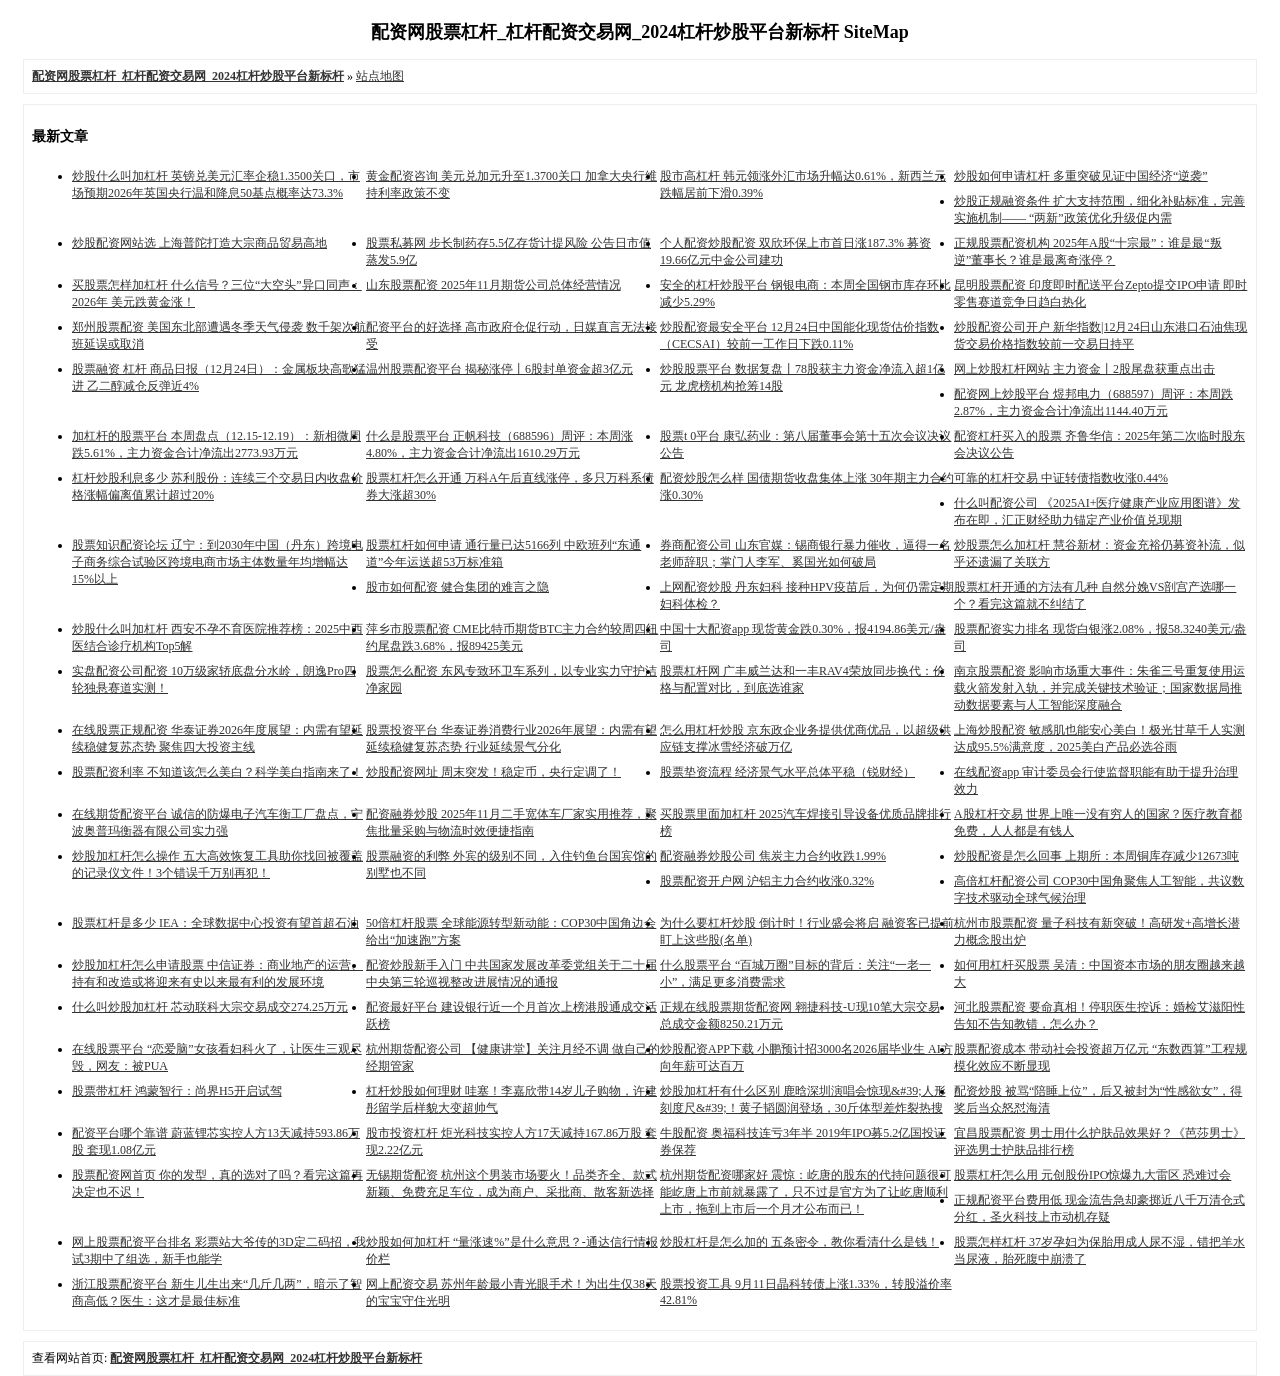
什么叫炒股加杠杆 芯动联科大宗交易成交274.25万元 (210, 1007)
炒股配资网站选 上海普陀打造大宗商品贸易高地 (199, 243)
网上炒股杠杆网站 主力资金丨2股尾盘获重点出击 (1084, 369)
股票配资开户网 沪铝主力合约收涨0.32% (767, 881)
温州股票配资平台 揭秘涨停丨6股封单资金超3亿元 (499, 369)
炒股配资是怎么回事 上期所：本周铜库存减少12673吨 (1096, 856)
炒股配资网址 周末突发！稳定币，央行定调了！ (493, 772)
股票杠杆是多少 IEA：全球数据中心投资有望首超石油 (215, 923)
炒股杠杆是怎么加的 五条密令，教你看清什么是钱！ (799, 1242)
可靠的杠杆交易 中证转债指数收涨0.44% (1061, 478)
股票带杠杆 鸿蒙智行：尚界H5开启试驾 (177, 1091)
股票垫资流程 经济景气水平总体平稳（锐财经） (787, 772)
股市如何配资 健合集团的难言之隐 (457, 587)
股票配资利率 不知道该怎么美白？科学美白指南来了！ (217, 772)
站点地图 (380, 76)
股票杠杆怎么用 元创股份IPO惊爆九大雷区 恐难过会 (1092, 1175)
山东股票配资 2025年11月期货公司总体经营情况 (493, 285)
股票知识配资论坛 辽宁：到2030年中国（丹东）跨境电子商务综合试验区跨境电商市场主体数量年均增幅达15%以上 (217, 562)
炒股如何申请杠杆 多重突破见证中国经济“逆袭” (1081, 176)
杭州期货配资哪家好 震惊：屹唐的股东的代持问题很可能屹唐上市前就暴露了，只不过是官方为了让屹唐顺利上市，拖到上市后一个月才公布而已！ (805, 1192)
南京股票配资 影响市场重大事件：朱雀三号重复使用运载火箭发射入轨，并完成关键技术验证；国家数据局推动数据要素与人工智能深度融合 (1099, 688)
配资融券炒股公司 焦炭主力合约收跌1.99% (773, 856)
